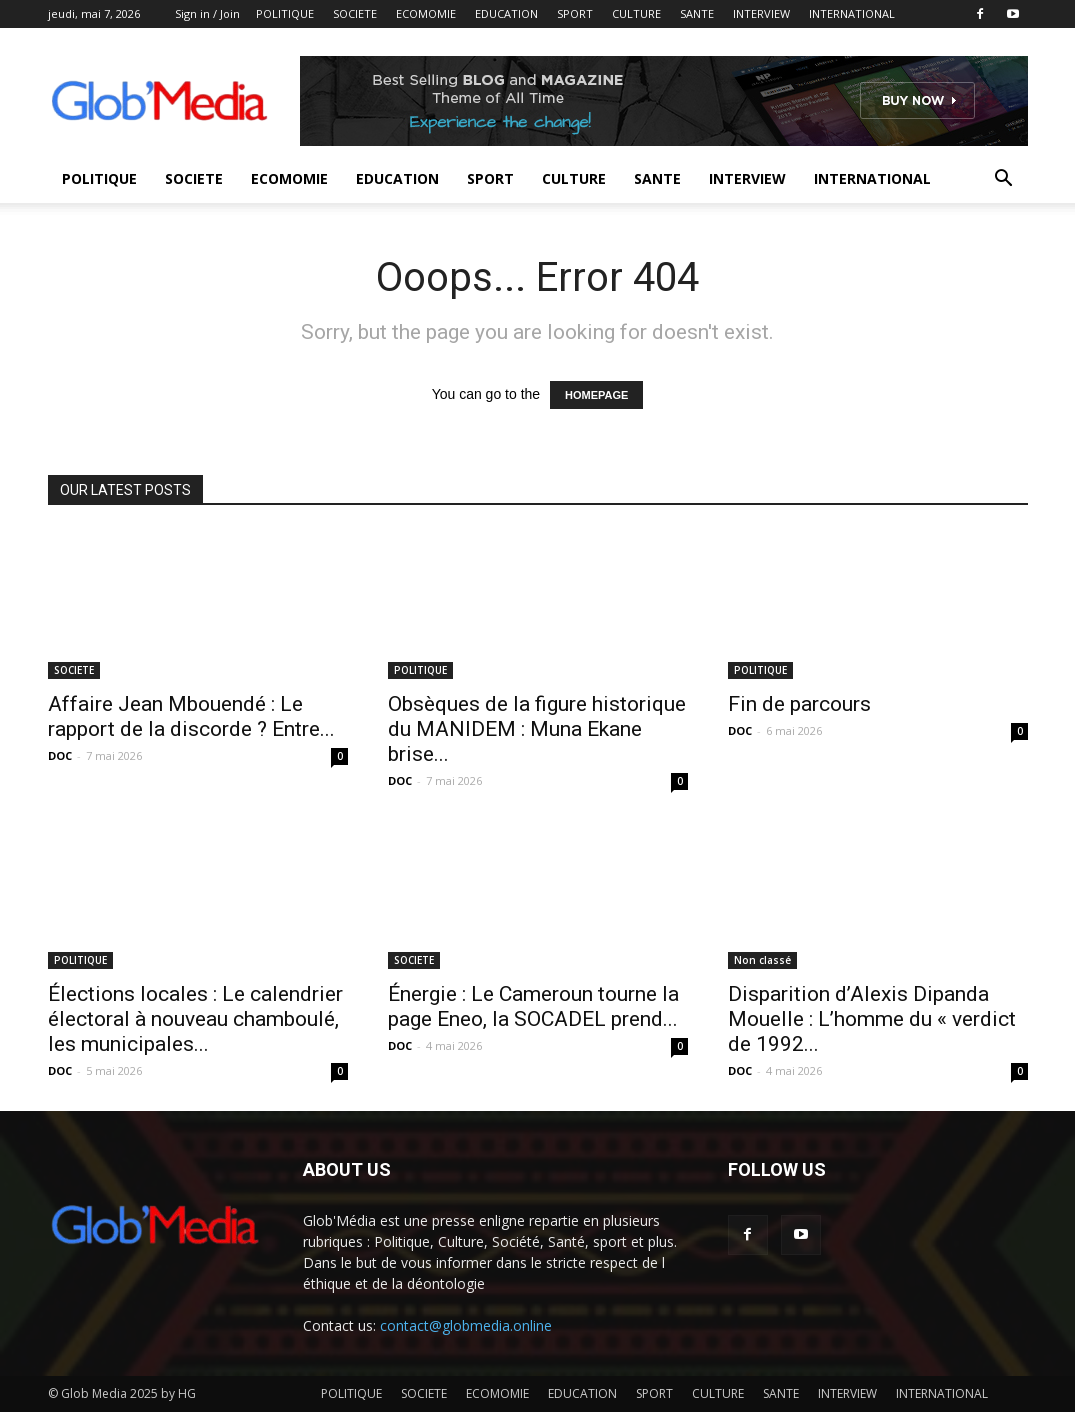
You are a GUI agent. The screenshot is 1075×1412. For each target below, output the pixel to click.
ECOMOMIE (426, 13)
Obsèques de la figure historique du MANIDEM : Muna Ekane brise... (537, 729)
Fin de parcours (799, 704)
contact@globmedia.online (466, 1325)
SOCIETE (355, 13)
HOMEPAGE (596, 395)
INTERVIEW (761, 13)
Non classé (762, 960)
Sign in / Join (207, 13)
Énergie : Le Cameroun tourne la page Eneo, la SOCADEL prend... (533, 1006)
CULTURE (636, 13)
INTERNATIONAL (852, 13)
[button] (1004, 180)
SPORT (575, 13)
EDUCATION (506, 13)
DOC (60, 755)
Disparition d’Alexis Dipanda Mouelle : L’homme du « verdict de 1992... (872, 1019)
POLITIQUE (285, 13)
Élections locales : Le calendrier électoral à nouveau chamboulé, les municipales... (195, 1019)
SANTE (697, 13)
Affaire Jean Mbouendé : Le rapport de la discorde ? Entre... (191, 716)
